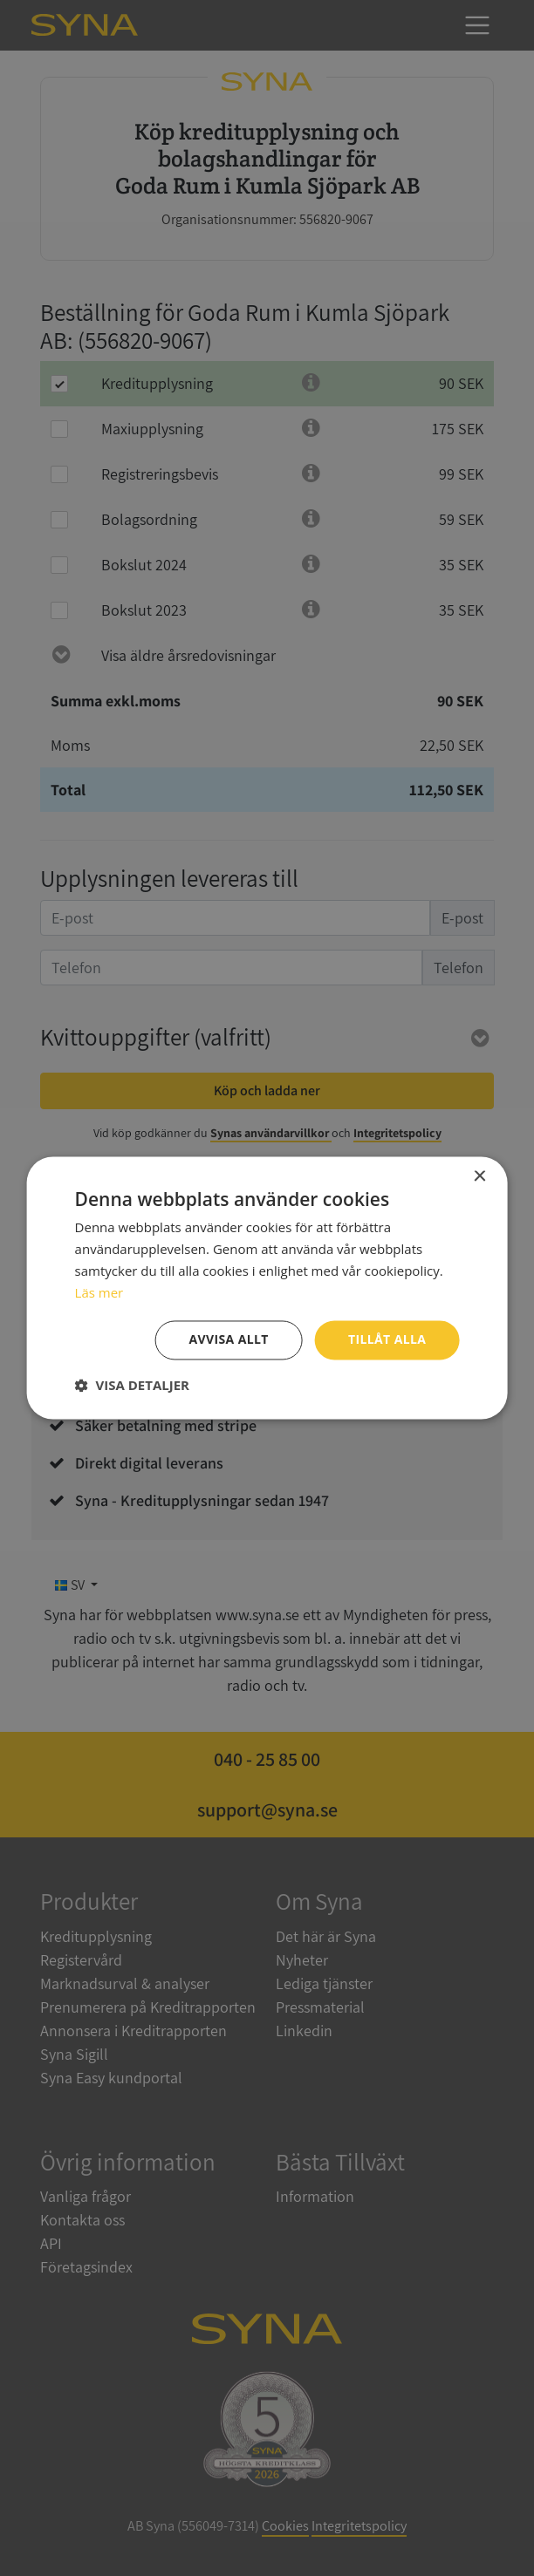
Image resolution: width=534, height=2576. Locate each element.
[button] (132, 1386)
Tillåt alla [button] (387, 1340)
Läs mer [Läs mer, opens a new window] (99, 1292)
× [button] (478, 1176)
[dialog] (267, 1288)
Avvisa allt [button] (228, 1340)
